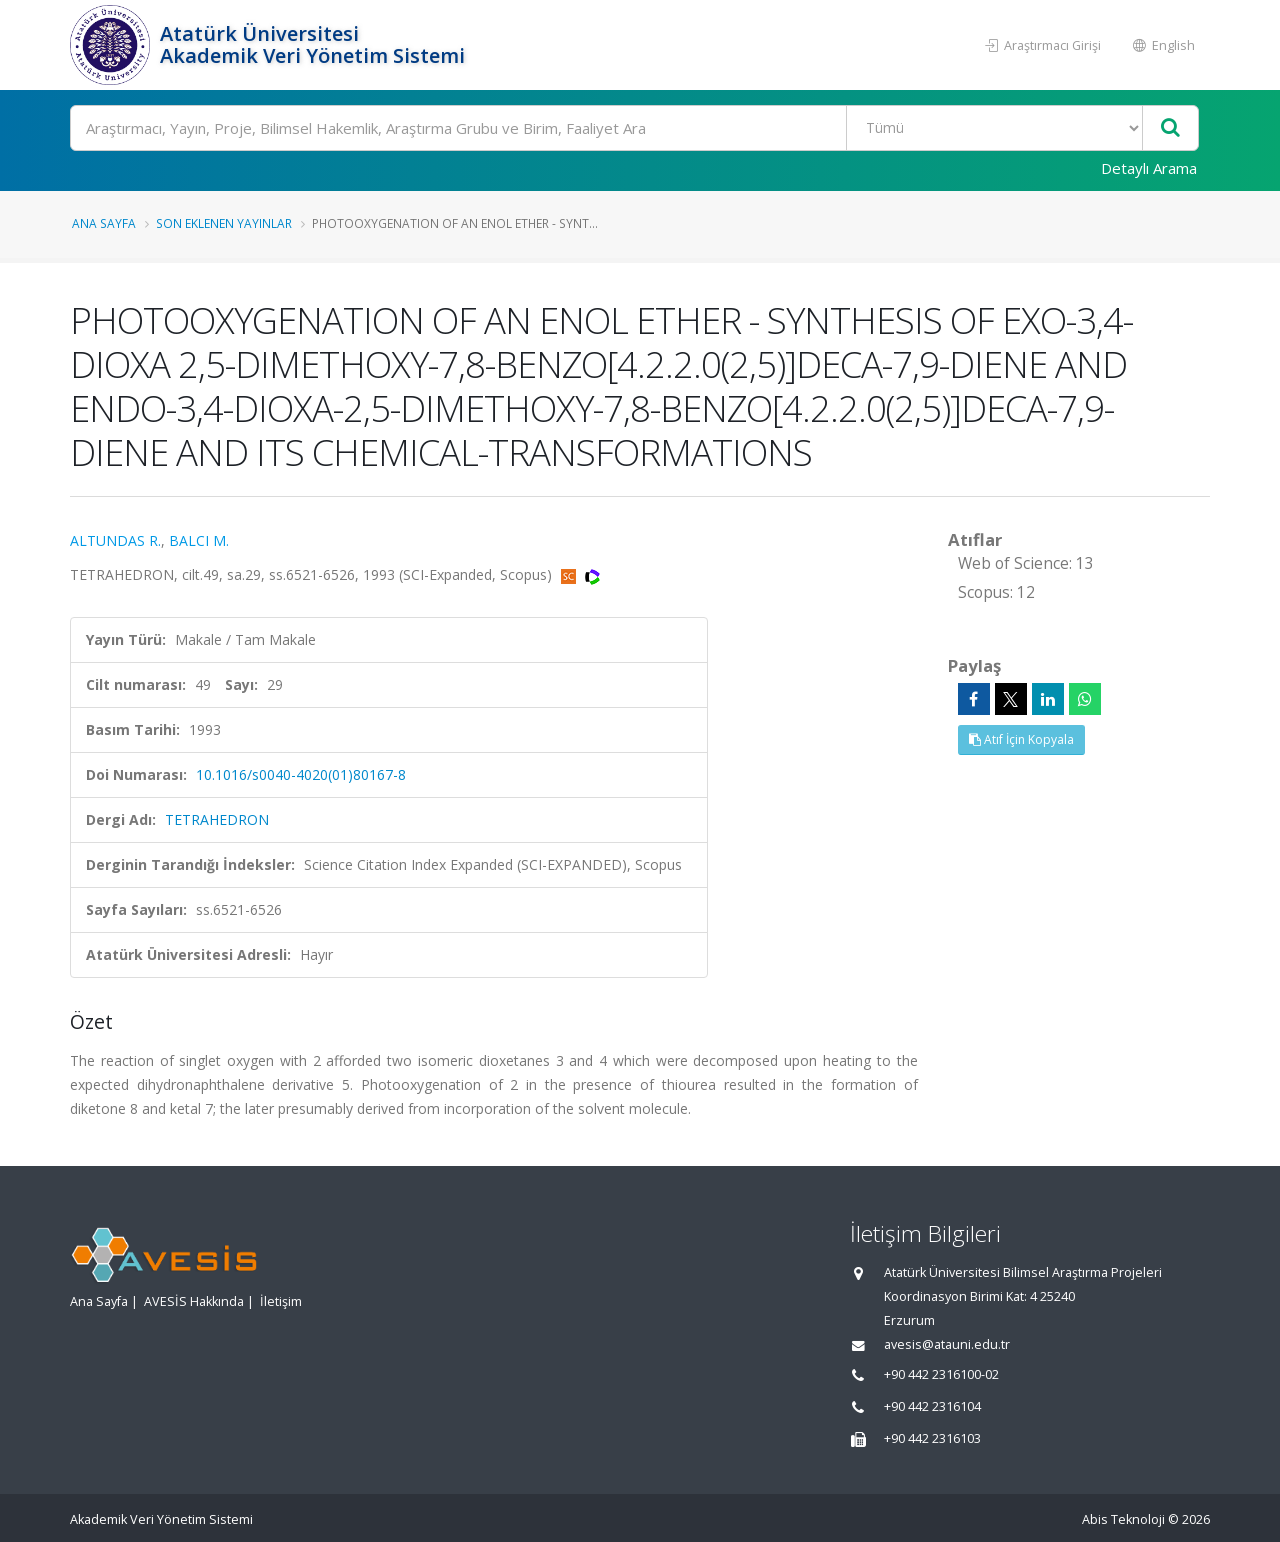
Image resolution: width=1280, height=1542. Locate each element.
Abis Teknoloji (1123, 1519)
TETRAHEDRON (217, 819)
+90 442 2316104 (932, 1406)
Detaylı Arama (1149, 168)
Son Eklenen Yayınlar (224, 223)
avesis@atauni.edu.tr (947, 1344)
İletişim (281, 1301)
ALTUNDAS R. (115, 540)
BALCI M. (199, 540)
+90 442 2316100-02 (941, 1374)
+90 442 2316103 (932, 1438)
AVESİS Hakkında (194, 1301)
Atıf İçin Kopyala (1021, 739)
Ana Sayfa (104, 223)
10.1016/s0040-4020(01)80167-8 (301, 774)
